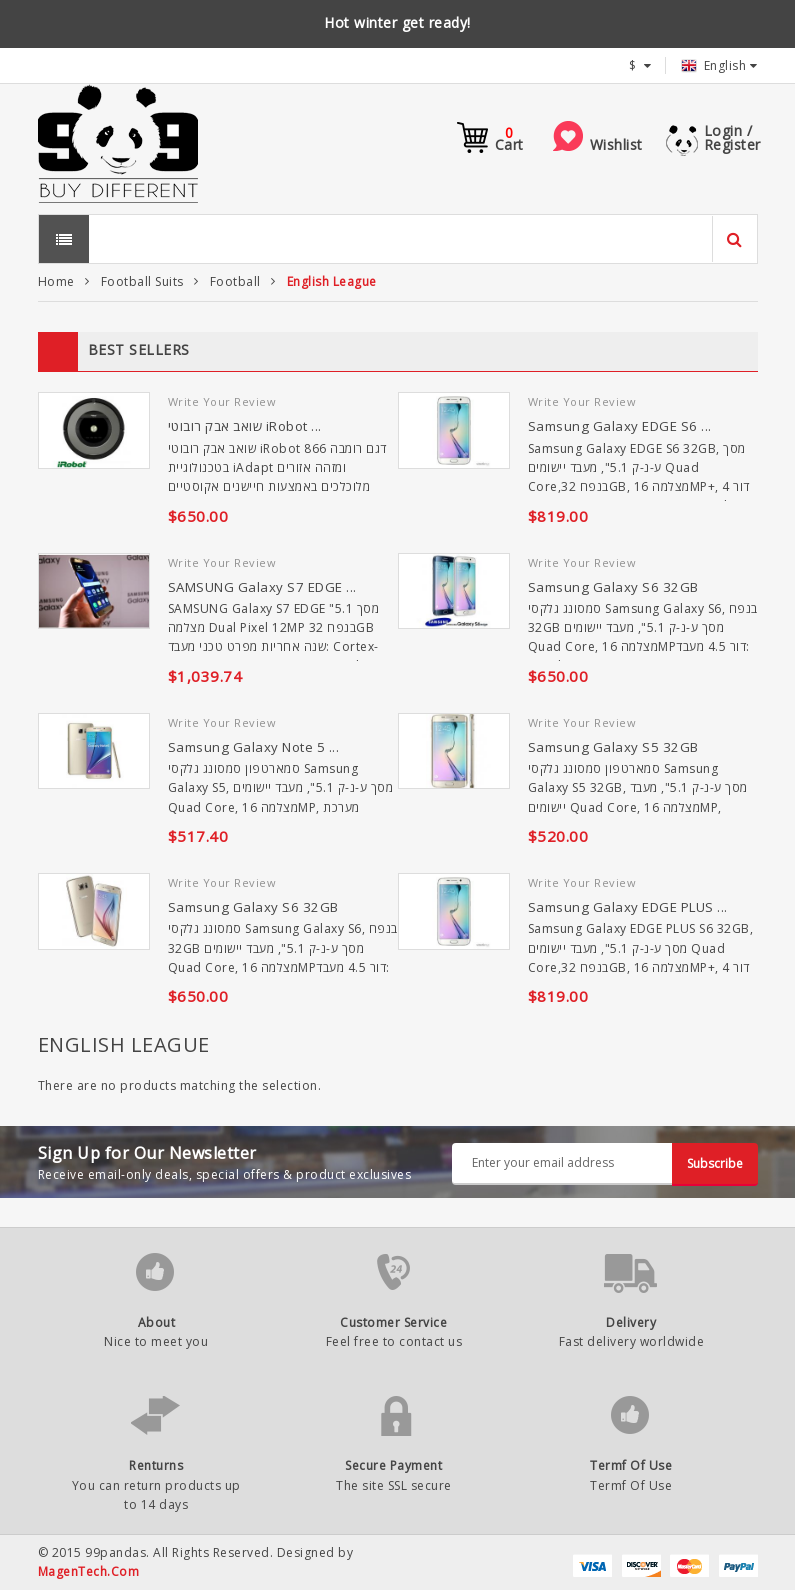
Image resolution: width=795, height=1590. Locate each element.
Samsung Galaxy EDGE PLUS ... (628, 907)
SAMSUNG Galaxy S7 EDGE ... (262, 587)
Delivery (631, 1322)
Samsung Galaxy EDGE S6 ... (620, 426)
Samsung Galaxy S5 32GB (613, 747)
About (157, 1322)
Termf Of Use (631, 1465)
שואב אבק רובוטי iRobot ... (245, 426)
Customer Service (393, 1322)
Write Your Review (222, 401)
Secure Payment (393, 1465)
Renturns (156, 1465)
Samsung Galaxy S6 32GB (253, 907)
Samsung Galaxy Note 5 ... (254, 747)
